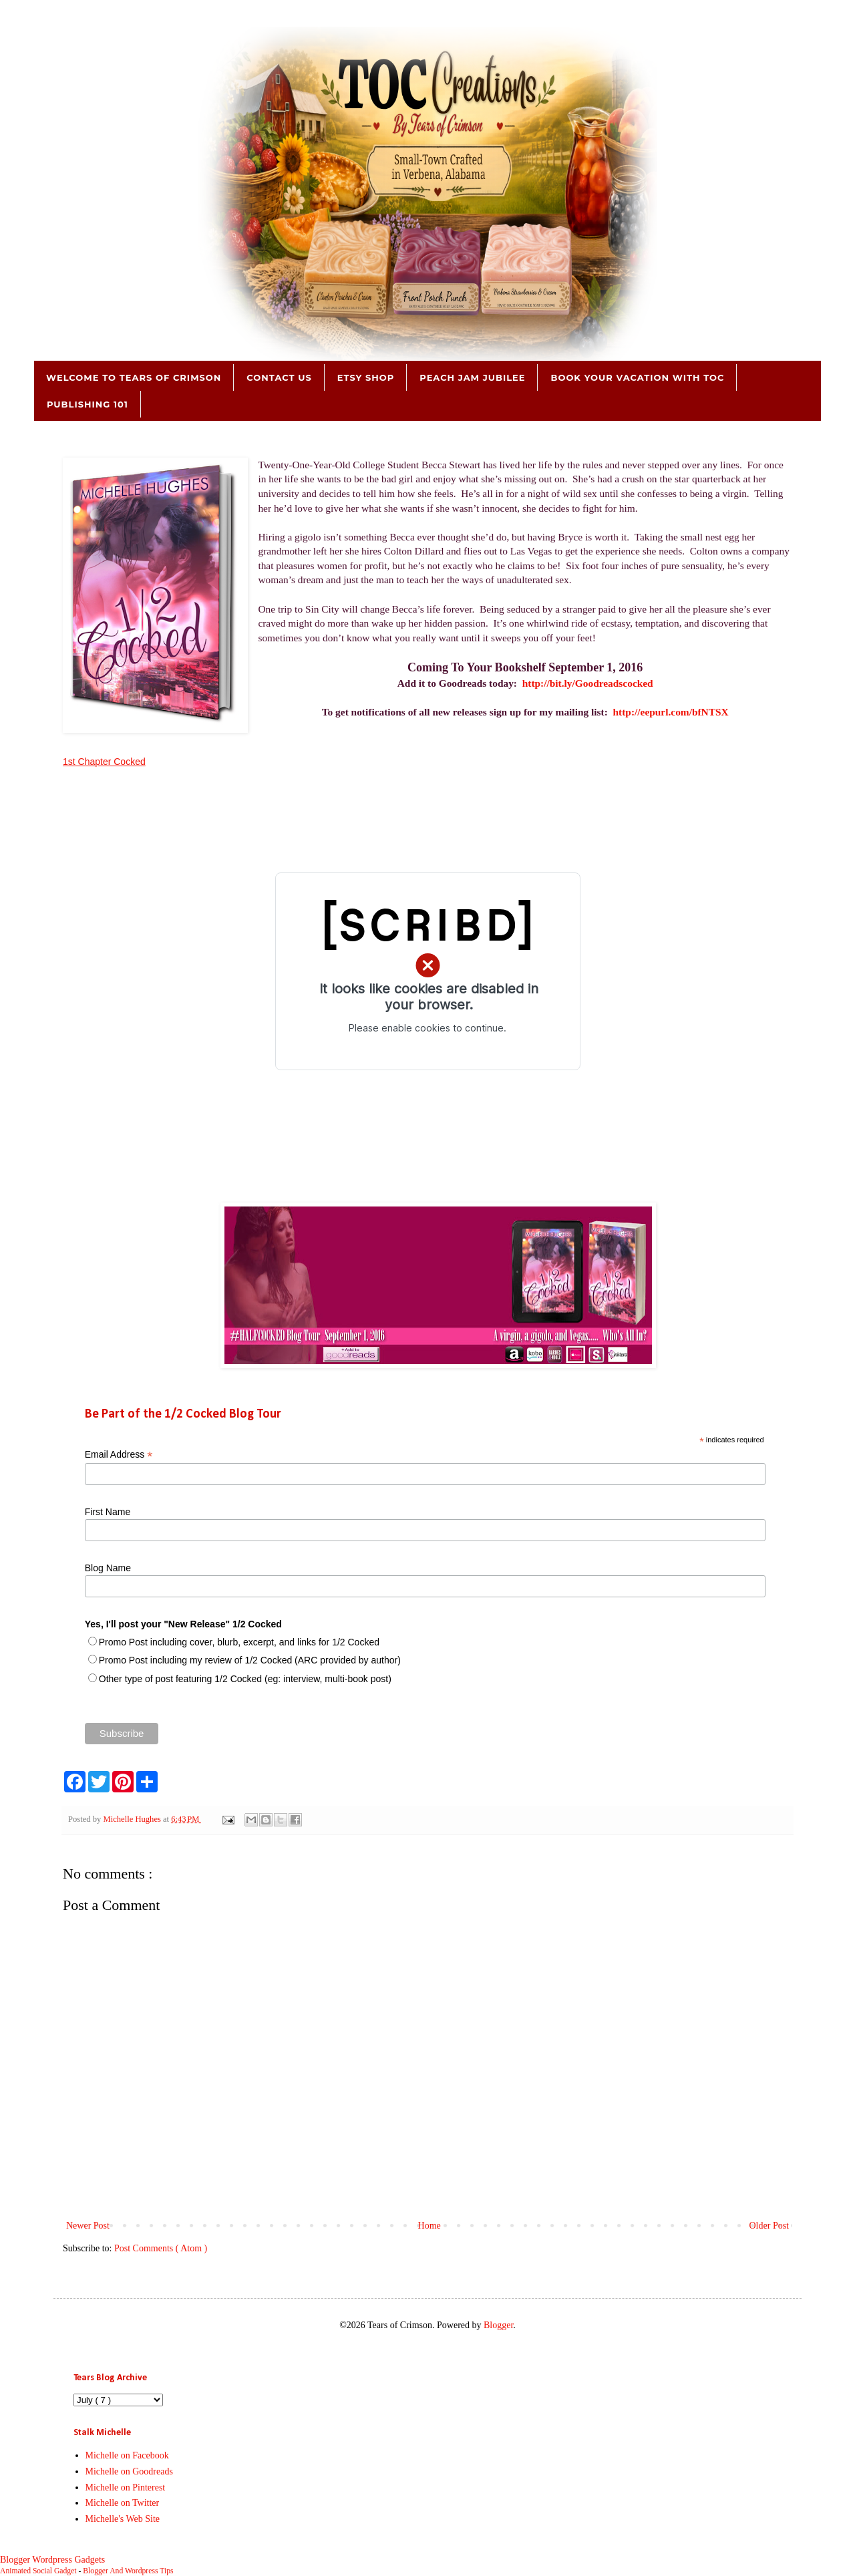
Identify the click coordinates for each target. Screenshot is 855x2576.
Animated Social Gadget (38, 2571)
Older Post (769, 2226)
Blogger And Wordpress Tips (128, 2571)
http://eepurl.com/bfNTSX (671, 711)
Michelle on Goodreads (129, 2471)
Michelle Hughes (133, 1819)
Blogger (498, 2325)
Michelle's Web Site (123, 2519)
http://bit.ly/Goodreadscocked (587, 683)
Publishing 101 (87, 404)
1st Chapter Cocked (104, 761)
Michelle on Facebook (127, 2455)
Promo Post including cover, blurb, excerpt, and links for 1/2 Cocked (239, 1642)
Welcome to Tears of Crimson (133, 377)
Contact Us (278, 377)
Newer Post (88, 2226)
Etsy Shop (366, 377)
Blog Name (108, 1568)
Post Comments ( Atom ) (160, 2248)
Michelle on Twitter (123, 2503)
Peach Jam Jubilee (472, 377)
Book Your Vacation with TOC (637, 377)
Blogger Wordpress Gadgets (52, 2560)
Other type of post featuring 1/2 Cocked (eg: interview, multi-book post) (245, 1678)
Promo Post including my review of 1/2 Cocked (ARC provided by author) (250, 1660)
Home (429, 2226)
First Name (107, 1511)
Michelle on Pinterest (126, 2487)
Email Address (119, 1454)
